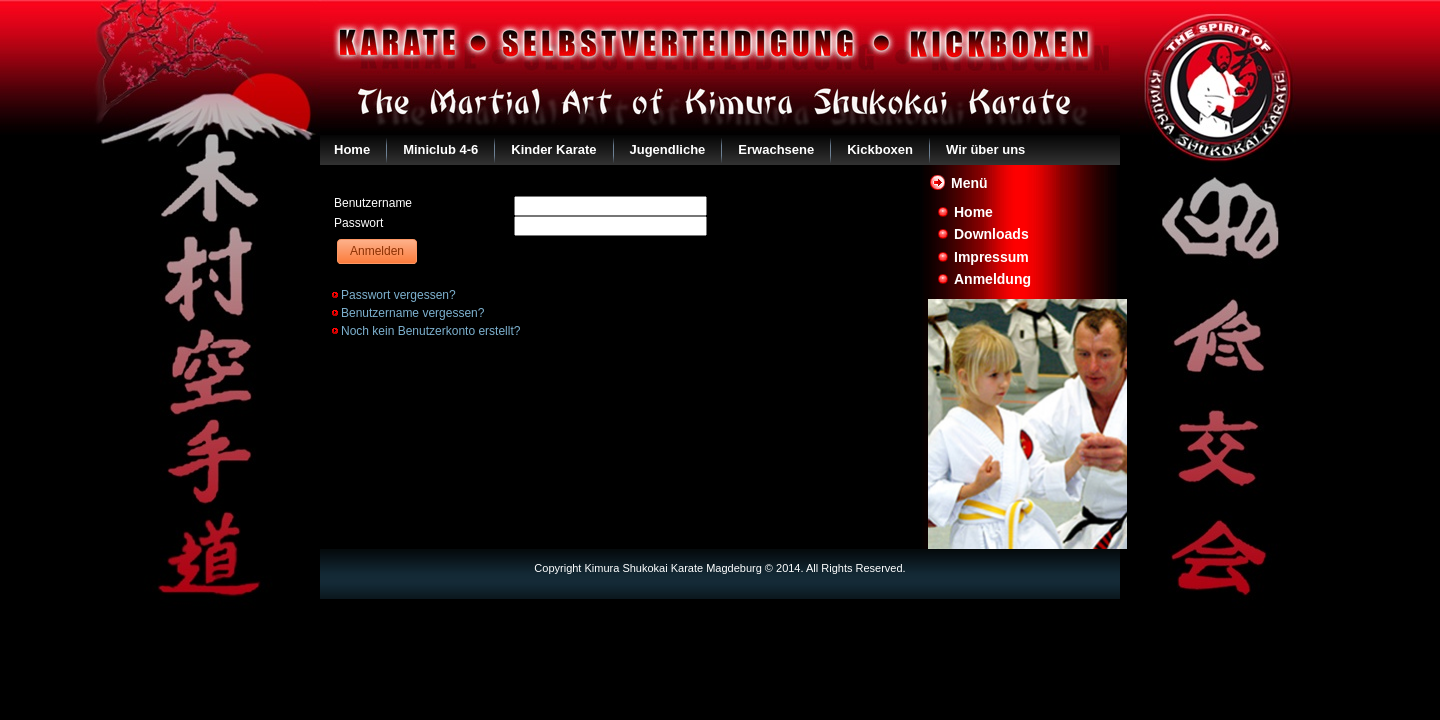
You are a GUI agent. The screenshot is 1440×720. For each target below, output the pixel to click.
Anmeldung (992, 279)
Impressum (991, 257)
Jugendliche (668, 149)
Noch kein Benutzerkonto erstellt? (430, 331)
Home (352, 149)
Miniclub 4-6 (440, 149)
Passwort (358, 223)
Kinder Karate (553, 149)
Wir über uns (985, 149)
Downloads (991, 234)
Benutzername (373, 203)
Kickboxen (880, 149)
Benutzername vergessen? (412, 313)
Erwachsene (776, 149)
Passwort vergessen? (398, 295)
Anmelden (377, 251)
